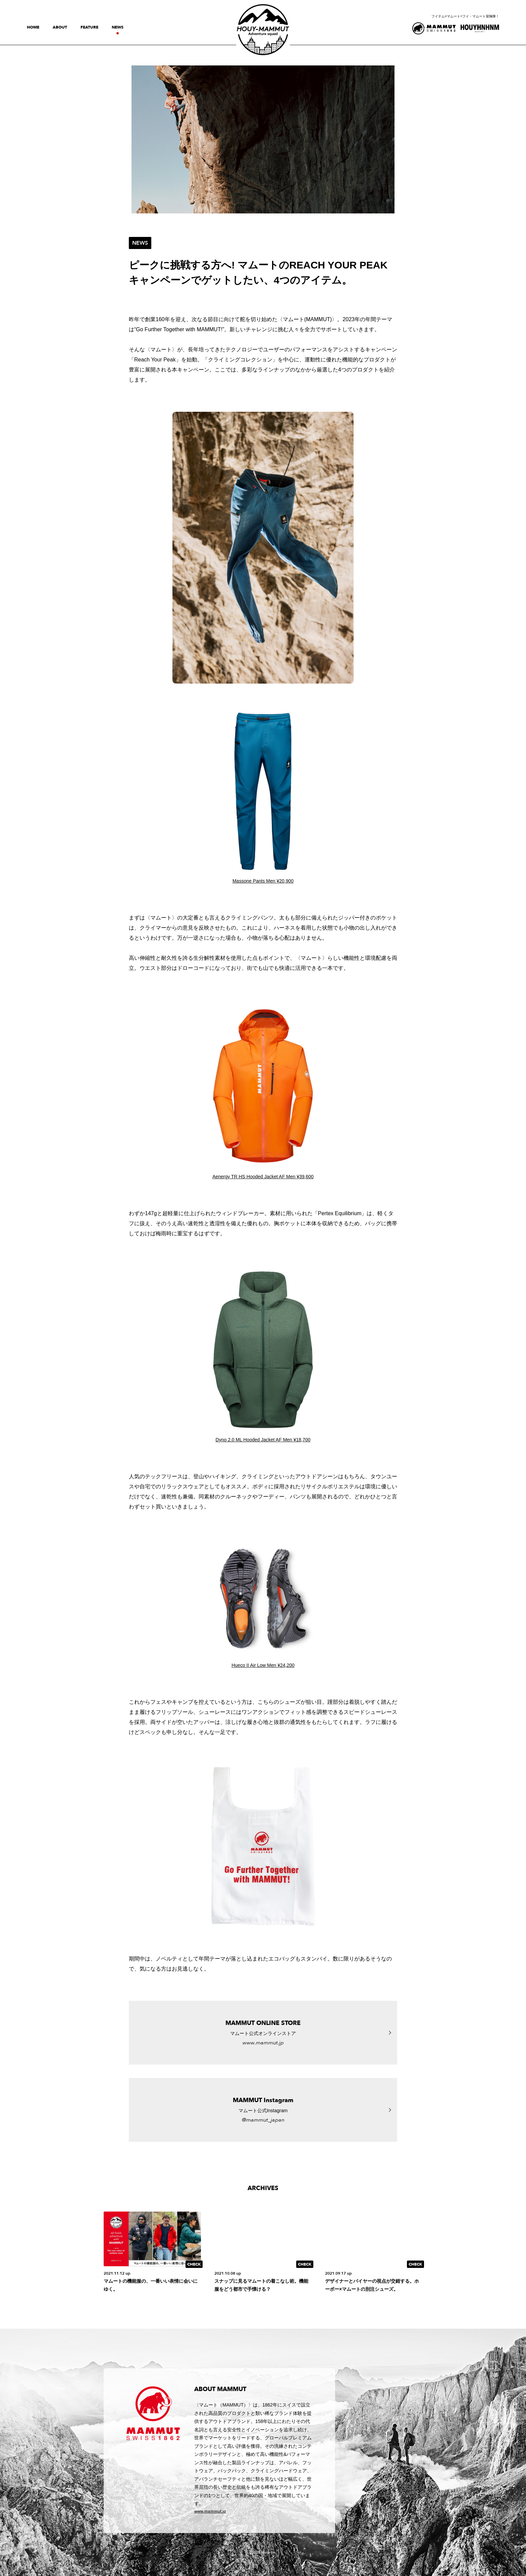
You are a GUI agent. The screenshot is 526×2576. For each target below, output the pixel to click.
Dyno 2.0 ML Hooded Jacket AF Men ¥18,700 (263, 1439)
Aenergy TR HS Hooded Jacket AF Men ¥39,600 (263, 1176)
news (117, 27)
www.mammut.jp (210, 2511)
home (33, 27)
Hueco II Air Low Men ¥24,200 (263, 1665)
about (60, 27)
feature (89, 27)
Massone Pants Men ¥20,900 (263, 881)
